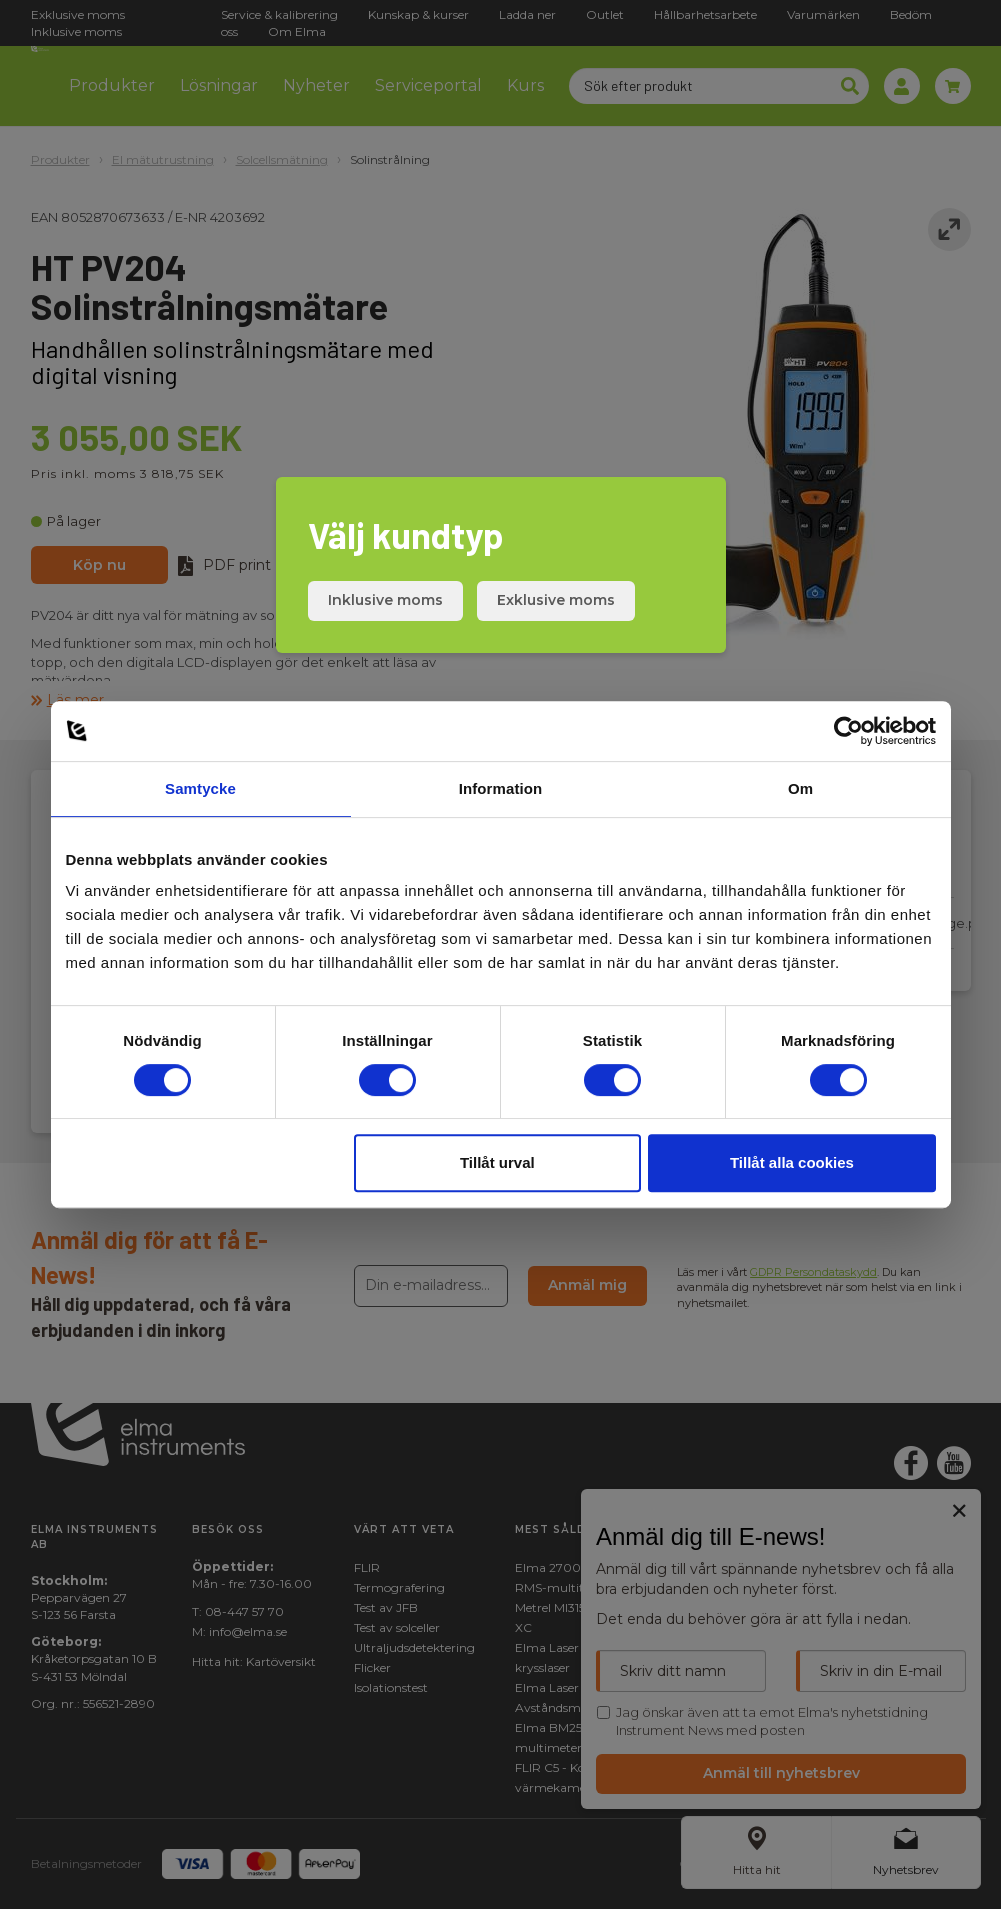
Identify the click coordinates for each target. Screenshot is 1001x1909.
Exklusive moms (556, 600)
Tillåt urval (497, 1162)
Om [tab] (800, 788)
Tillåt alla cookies (792, 1162)
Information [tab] (501, 788)
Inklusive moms (385, 600)
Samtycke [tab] (200, 788)
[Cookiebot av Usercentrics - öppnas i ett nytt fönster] (848, 731)
